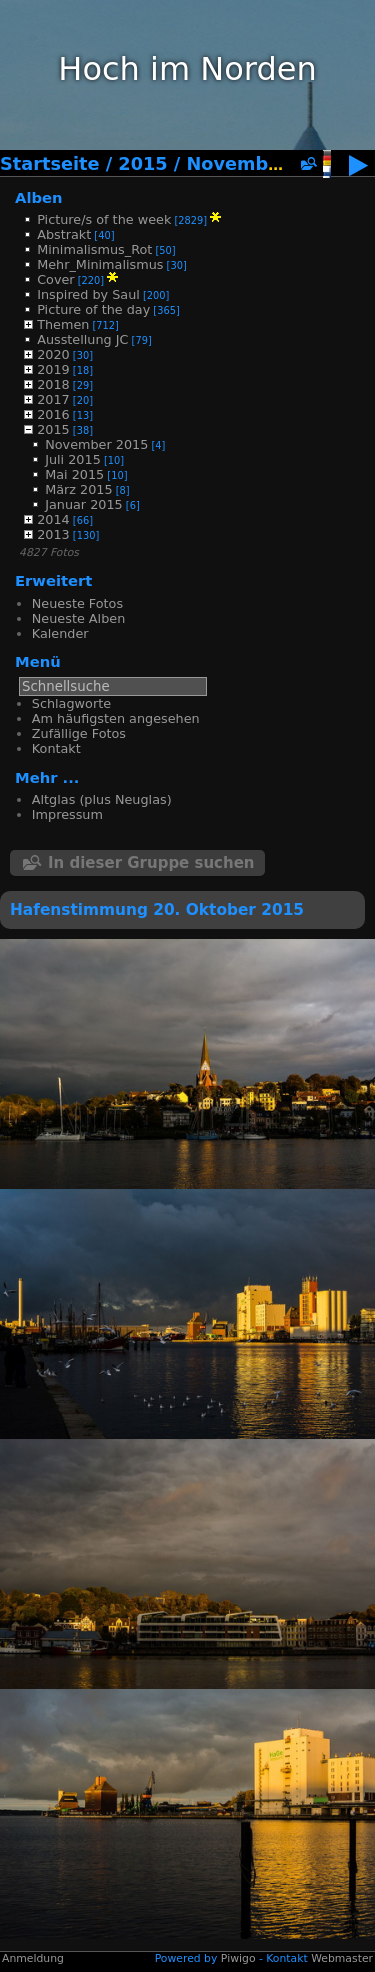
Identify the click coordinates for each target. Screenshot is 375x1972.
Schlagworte (71, 703)
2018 (53, 384)
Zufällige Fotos (79, 733)
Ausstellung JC (82, 339)
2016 (53, 414)
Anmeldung (33, 1958)
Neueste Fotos (77, 603)
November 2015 (265, 164)
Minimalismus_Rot (94, 249)
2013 (53, 534)
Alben (39, 197)
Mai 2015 (74, 474)
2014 (53, 519)
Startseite (50, 164)
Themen (63, 324)
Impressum (67, 814)
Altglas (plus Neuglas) (102, 799)
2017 (53, 399)
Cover (55, 279)
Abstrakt (64, 234)
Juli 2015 (73, 459)
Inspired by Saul (88, 294)
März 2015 (79, 489)
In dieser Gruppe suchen (151, 863)
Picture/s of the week (104, 219)
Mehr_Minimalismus (100, 264)
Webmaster (342, 1958)
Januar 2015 (84, 504)
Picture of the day (93, 309)
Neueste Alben (78, 618)
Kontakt (56, 748)
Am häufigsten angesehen (116, 718)
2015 (142, 164)
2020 (53, 354)
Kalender (60, 633)
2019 (53, 369)
